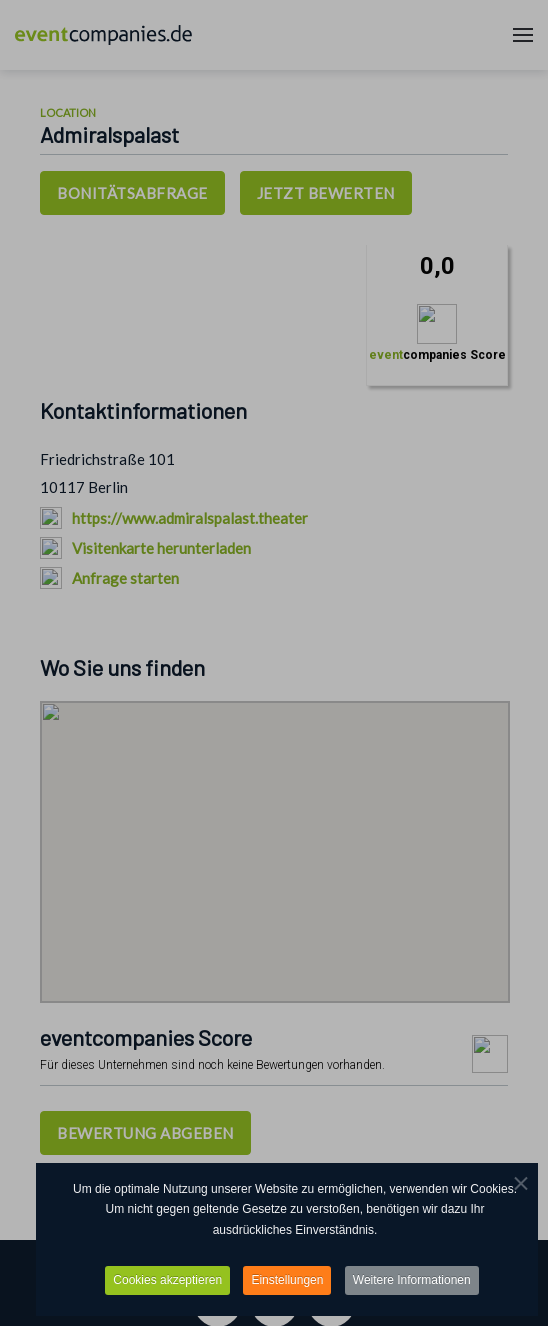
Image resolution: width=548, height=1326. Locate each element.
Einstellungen (287, 1280)
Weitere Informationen (412, 1280)
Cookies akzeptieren (167, 1280)
